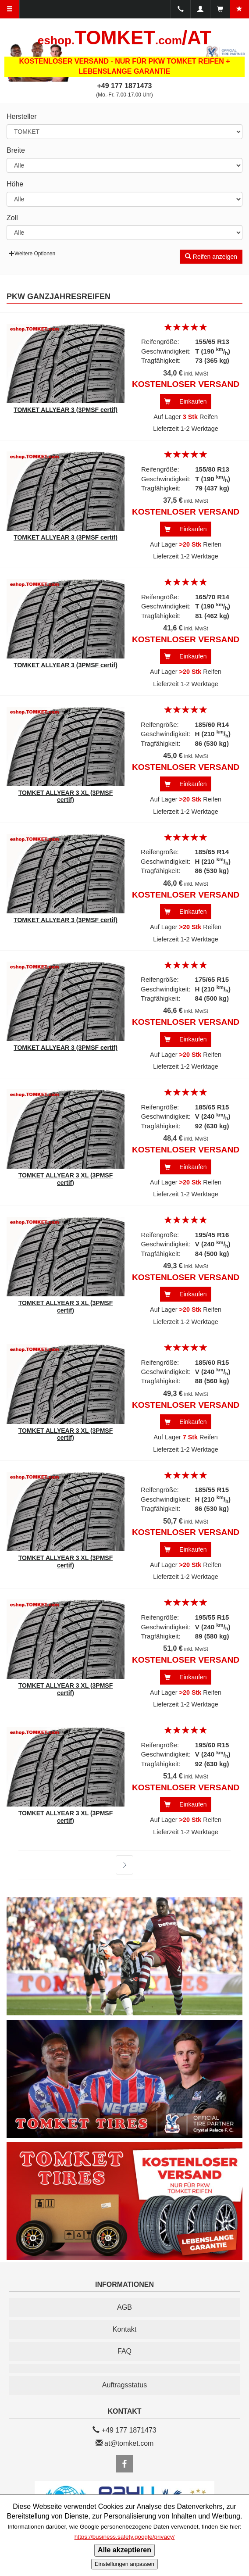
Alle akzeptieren (124, 2550)
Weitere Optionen (32, 253)
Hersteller (21, 116)
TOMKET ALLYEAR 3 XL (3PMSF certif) (65, 796)
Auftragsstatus (124, 2385)
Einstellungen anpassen (124, 2564)
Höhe (15, 184)
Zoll (12, 218)
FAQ (124, 2351)
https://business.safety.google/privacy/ (125, 2536)
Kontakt (124, 2329)
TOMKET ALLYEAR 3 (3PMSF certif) (65, 409)
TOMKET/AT (124, 37)
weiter (119, 1865)
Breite (16, 150)
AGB (124, 2307)
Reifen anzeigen (211, 256)
